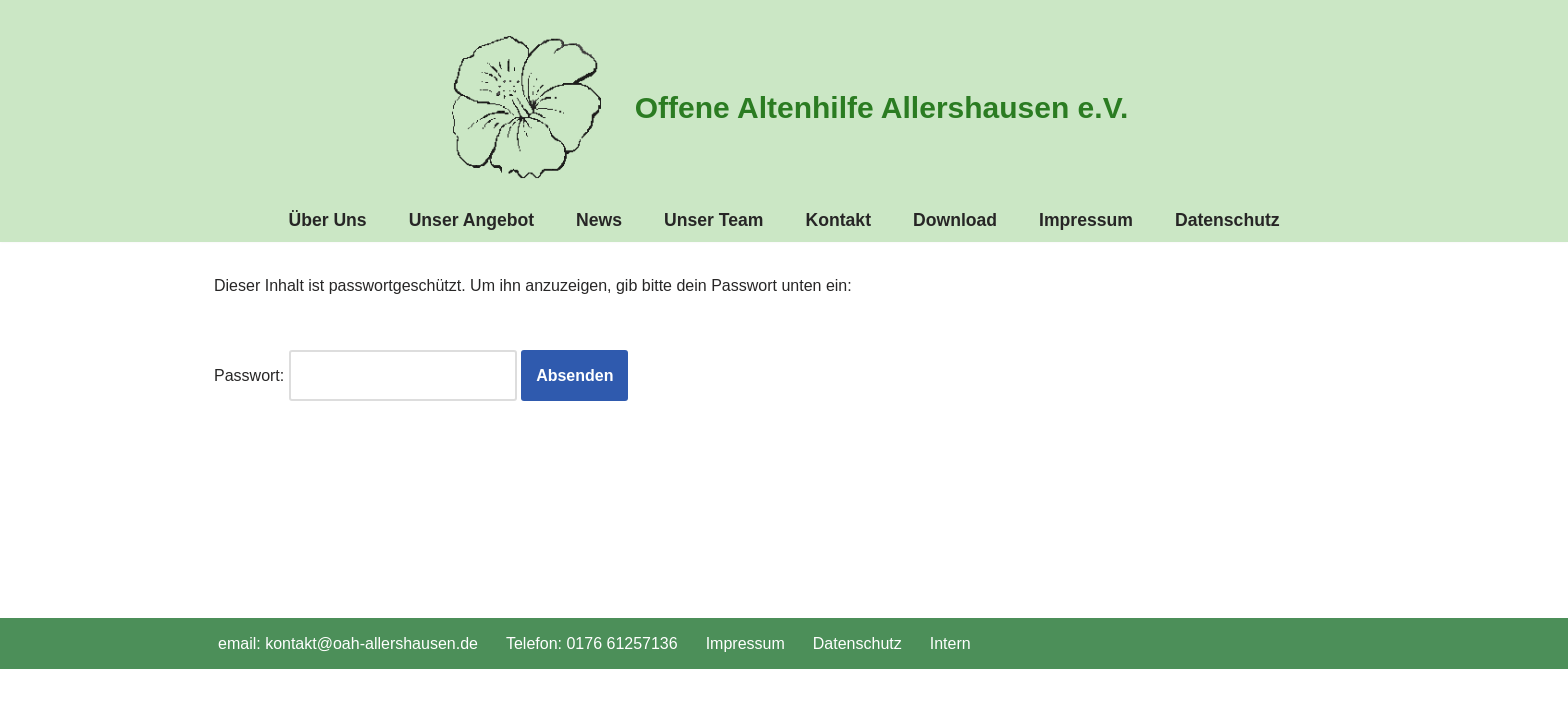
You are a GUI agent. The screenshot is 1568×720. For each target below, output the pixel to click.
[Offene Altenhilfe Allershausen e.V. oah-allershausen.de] (784, 107)
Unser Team (713, 220)
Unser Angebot (471, 220)
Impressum (1086, 220)
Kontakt (839, 220)
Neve (232, 694)
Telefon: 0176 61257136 (592, 643)
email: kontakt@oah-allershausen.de (348, 643)
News (599, 220)
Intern (950, 643)
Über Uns (327, 220)
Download (955, 220)
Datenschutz (1227, 220)
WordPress (415, 694)
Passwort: (365, 375)
